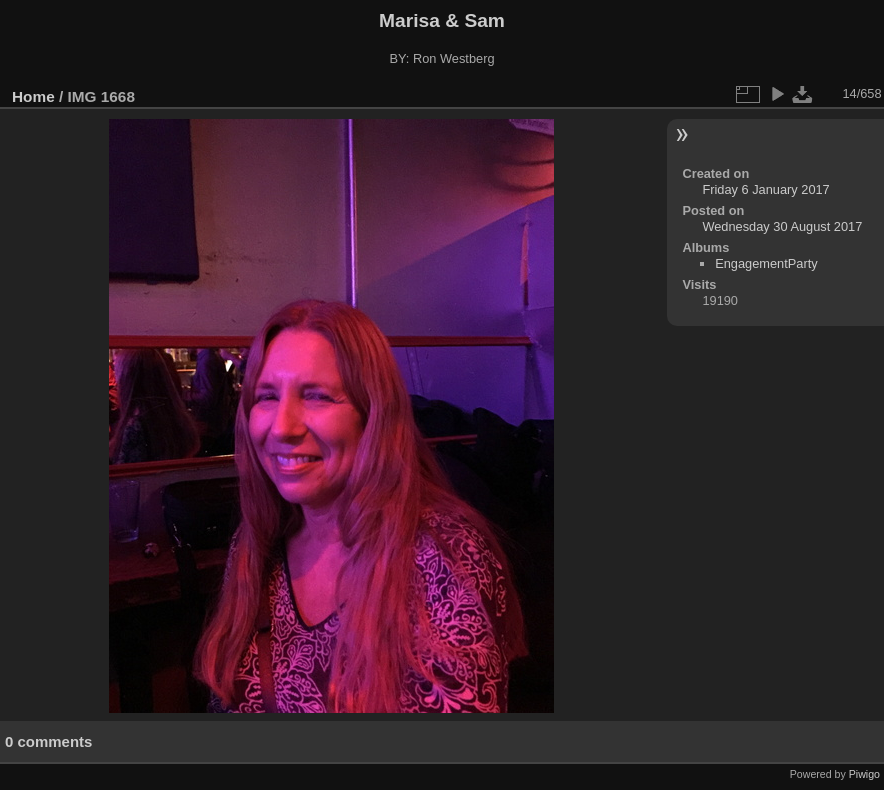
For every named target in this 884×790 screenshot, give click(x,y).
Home (33, 96)
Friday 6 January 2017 (765, 189)
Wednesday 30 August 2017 (782, 226)
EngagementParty (766, 263)
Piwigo (864, 774)
